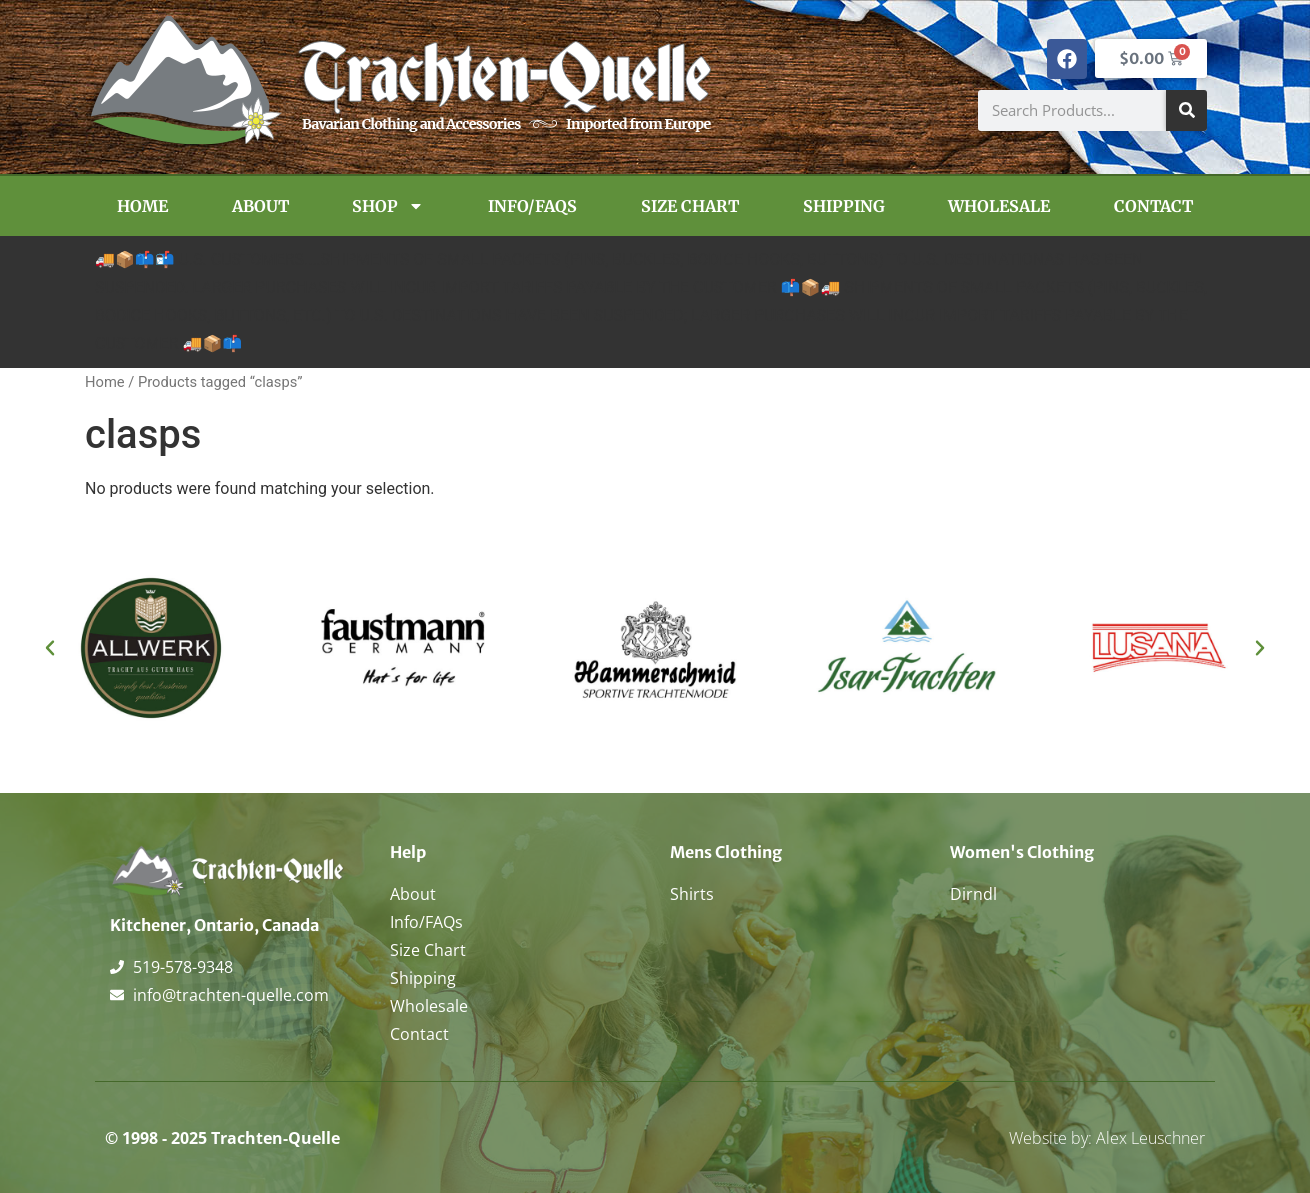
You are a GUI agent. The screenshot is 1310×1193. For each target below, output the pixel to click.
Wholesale (999, 206)
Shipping (844, 206)
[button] (50, 648)
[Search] (1186, 110)
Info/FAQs (532, 206)
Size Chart (690, 206)
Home (142, 206)
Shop (388, 206)
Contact (1153, 206)
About (260, 206)
